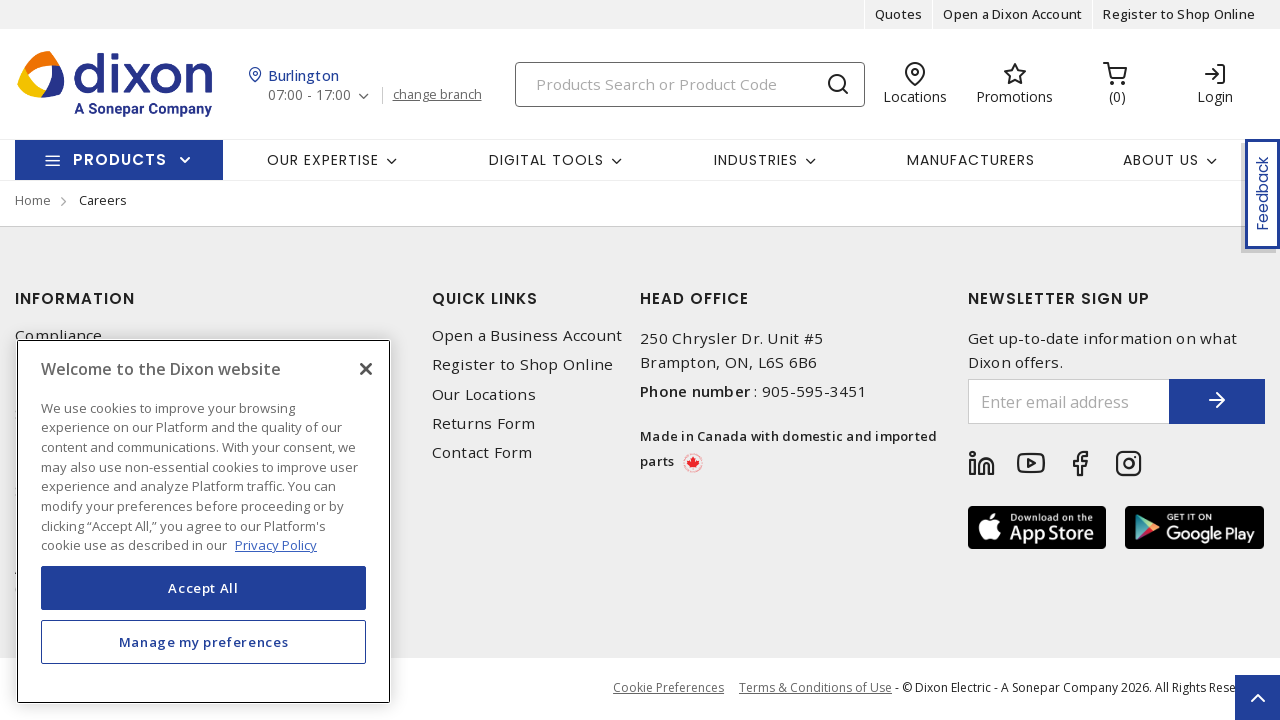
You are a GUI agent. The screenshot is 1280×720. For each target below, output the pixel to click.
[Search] (690, 84)
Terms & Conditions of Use (815, 687)
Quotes (899, 14)
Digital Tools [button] (546, 160)
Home (33, 200)
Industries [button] (756, 160)
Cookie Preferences (668, 688)
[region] (203, 521)
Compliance (59, 335)
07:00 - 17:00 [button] (309, 95)
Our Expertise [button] (323, 160)
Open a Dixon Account (1012, 14)
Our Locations (484, 394)
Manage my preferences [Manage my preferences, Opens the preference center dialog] (204, 642)
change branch (437, 95)
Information (75, 298)
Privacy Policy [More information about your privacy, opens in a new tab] (276, 545)
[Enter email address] (1067, 401)
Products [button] (120, 159)
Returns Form (484, 423)
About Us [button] (1161, 160)
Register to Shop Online (1179, 14)
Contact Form (482, 452)
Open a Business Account (527, 335)
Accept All (203, 588)
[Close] (366, 369)
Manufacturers (971, 160)
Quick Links (485, 298)
